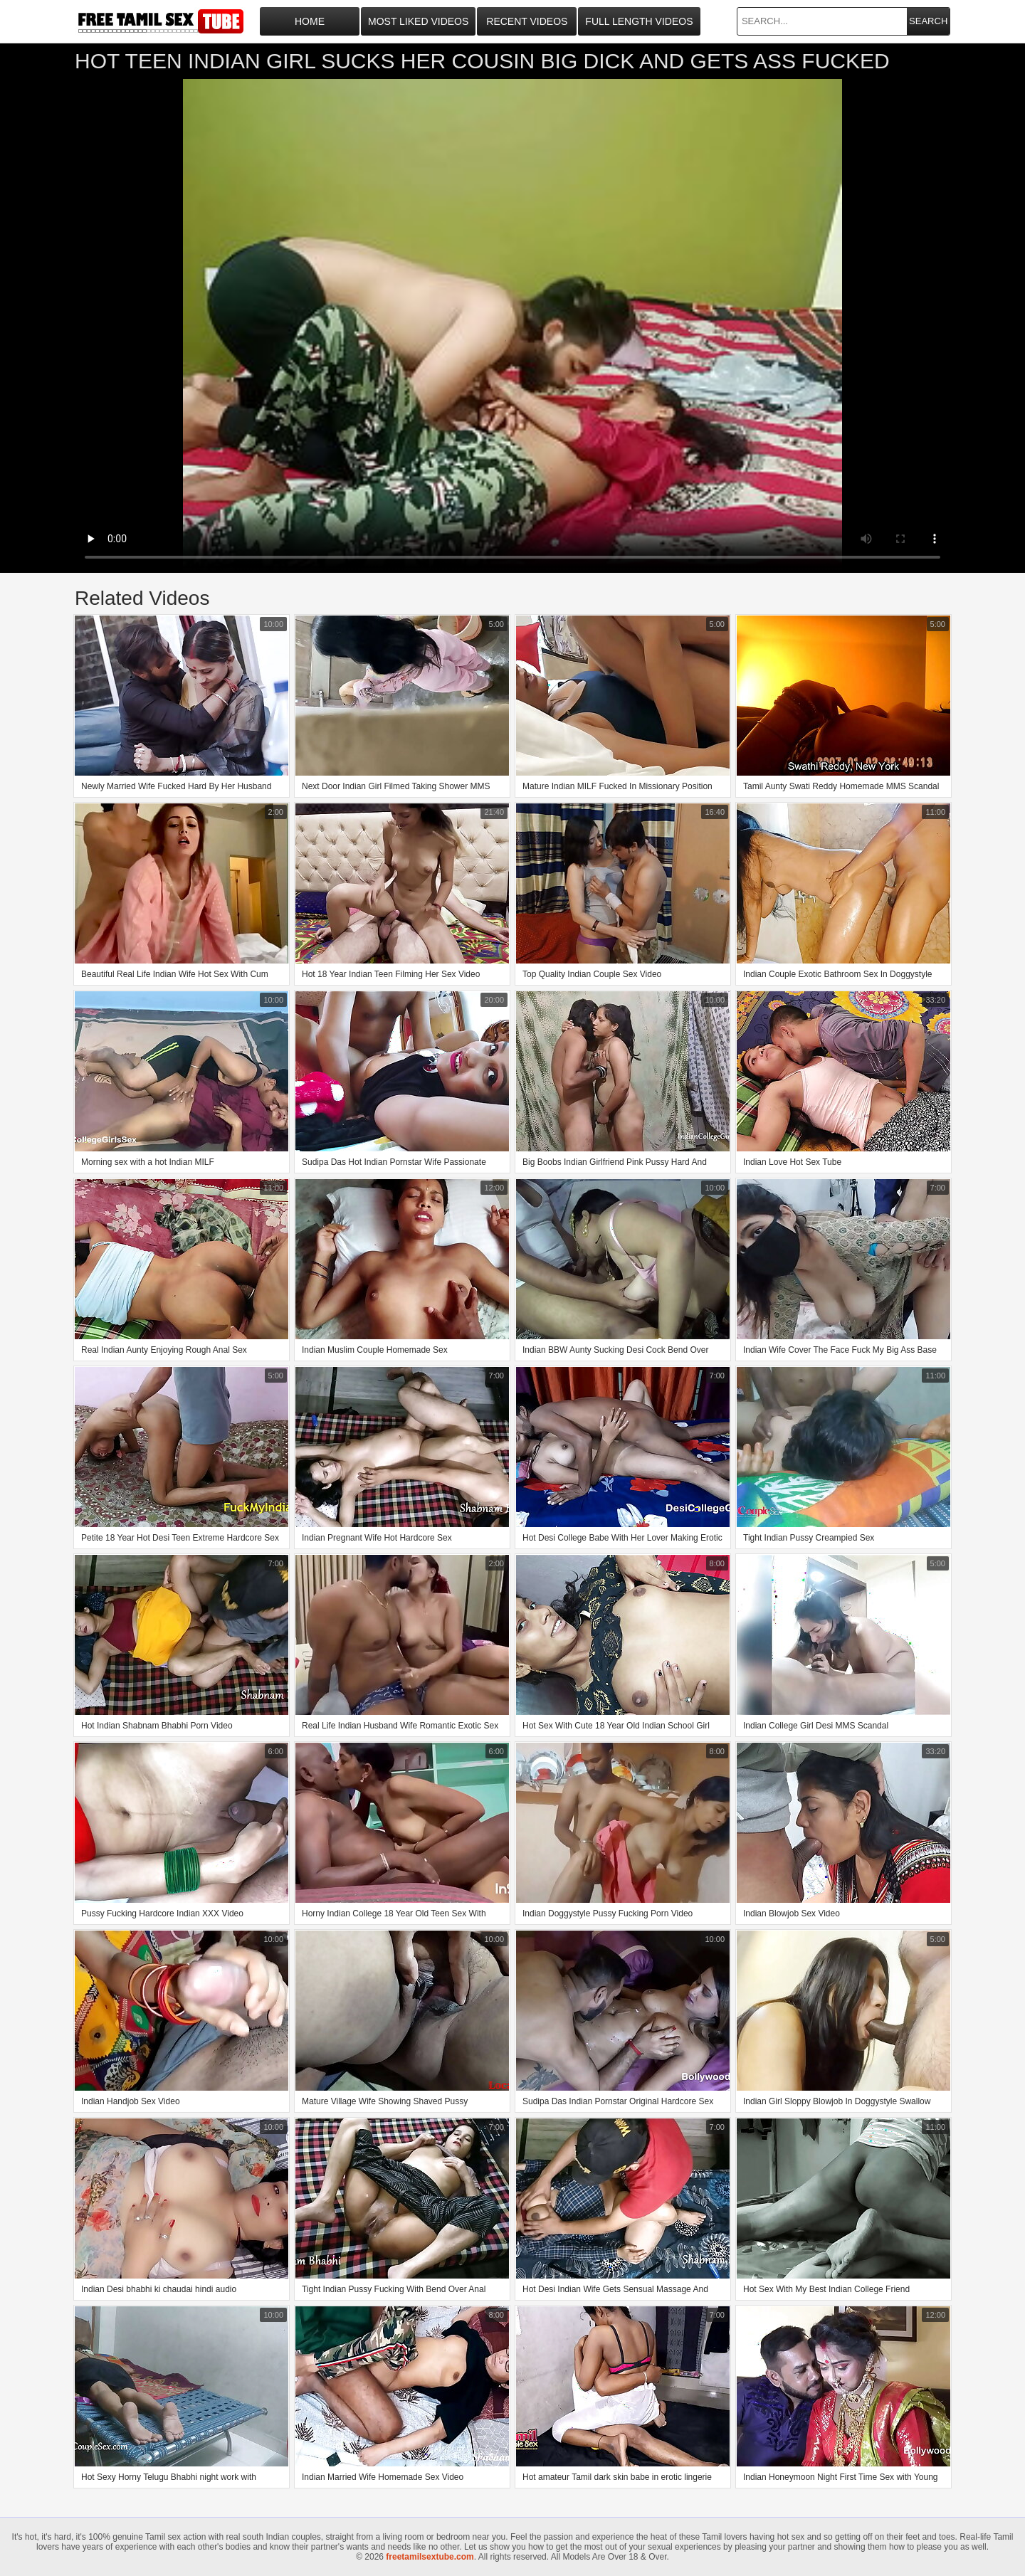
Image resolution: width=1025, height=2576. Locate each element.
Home (310, 21)
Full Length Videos (639, 21)
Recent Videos (526, 21)
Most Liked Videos (418, 21)
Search (928, 21)
